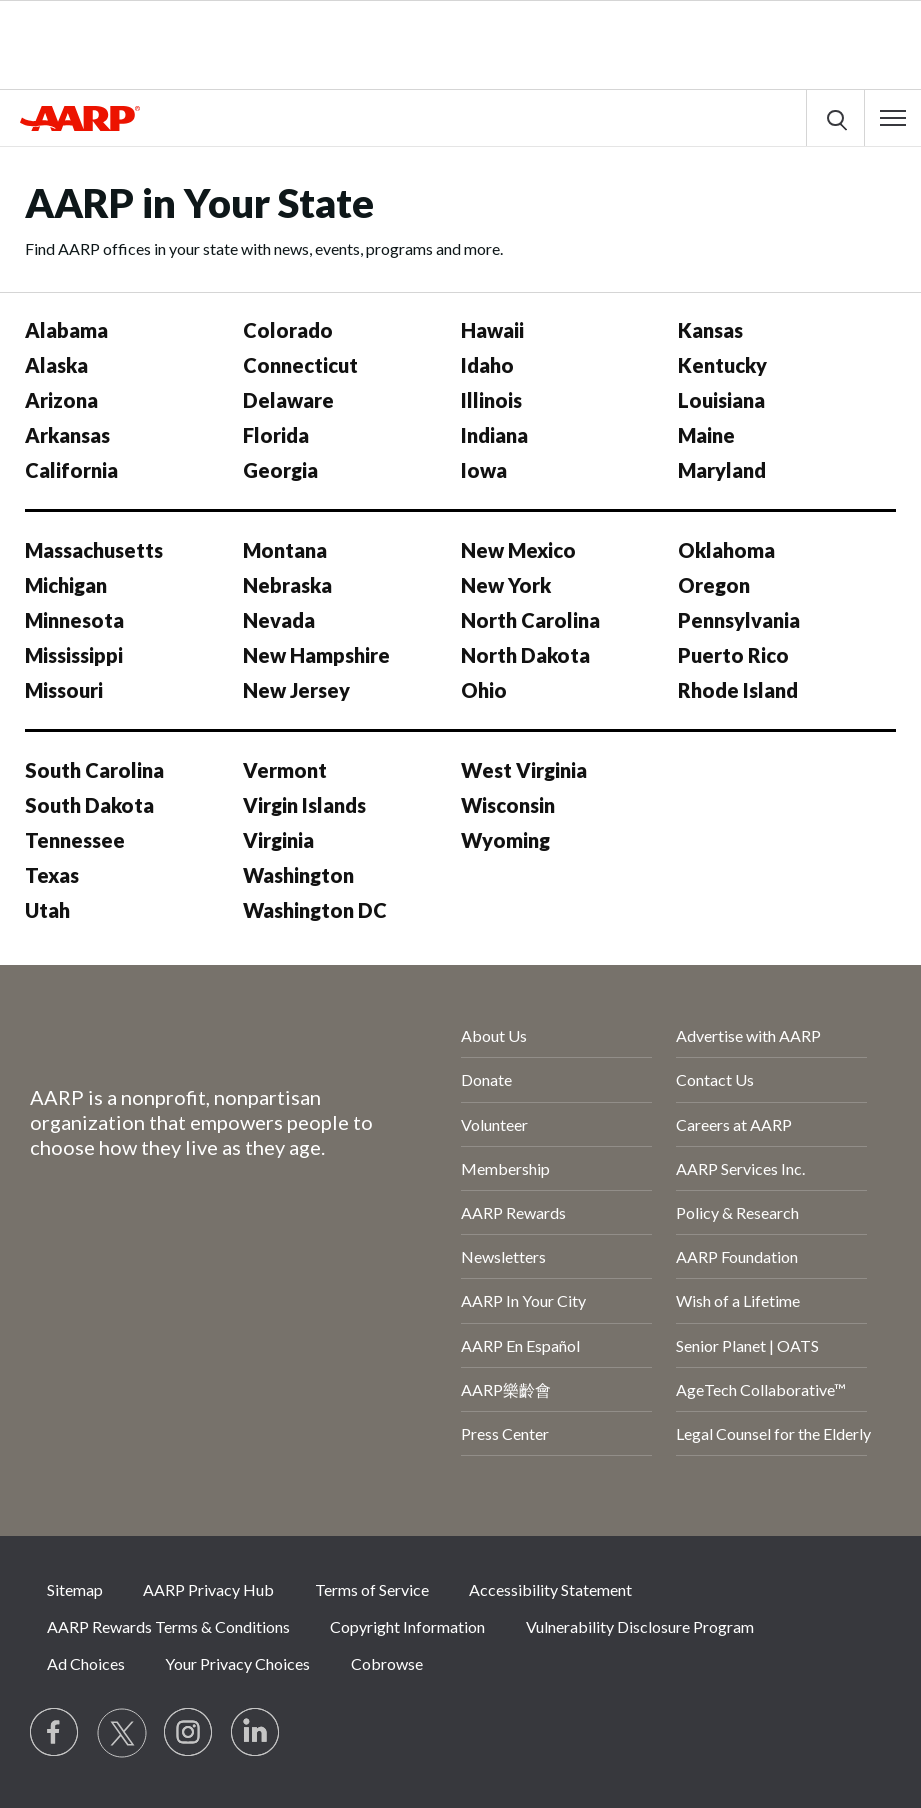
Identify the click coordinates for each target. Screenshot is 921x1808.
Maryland (722, 470)
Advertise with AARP (748, 1035)
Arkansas (67, 435)
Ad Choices (86, 1663)
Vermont (285, 770)
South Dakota (89, 805)
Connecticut (300, 365)
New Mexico (518, 550)
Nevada (279, 620)
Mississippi (74, 655)
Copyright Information (407, 1626)
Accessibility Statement (550, 1589)
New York (506, 585)
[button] (893, 118)
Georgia (280, 470)
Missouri (64, 690)
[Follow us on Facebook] (55, 1733)
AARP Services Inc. (740, 1168)
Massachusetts (94, 550)
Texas (52, 875)
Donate (486, 1079)
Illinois (491, 400)
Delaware (288, 400)
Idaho (487, 365)
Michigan (66, 585)
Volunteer (494, 1124)
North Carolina (530, 620)
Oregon (714, 585)
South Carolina (94, 770)
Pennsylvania (739, 620)
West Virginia (524, 770)
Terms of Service (372, 1589)
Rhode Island (738, 690)
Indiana (494, 435)
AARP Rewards (513, 1212)
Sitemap (75, 1589)
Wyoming (505, 840)
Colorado (288, 330)
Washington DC (315, 910)
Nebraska (287, 585)
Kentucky (722, 365)
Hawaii (492, 330)
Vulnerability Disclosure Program (640, 1626)
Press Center (505, 1433)
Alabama (66, 330)
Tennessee (75, 840)
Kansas (710, 330)
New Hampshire (316, 655)
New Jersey (296, 690)
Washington (298, 875)
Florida (276, 435)
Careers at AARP (734, 1124)
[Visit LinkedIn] (256, 1733)
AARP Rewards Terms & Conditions (168, 1626)
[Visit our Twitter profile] (122, 1733)
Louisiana (721, 400)
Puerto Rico (733, 655)
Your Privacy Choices (237, 1663)
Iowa (484, 470)
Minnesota (74, 620)
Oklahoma (726, 550)
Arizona (61, 400)
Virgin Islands (304, 805)
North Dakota (525, 655)
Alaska (56, 365)
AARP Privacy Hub (208, 1589)
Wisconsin (508, 805)
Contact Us (715, 1079)
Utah (47, 910)
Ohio (484, 690)
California (71, 470)
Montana (285, 550)
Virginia (278, 840)
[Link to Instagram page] (189, 1733)
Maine (706, 435)
